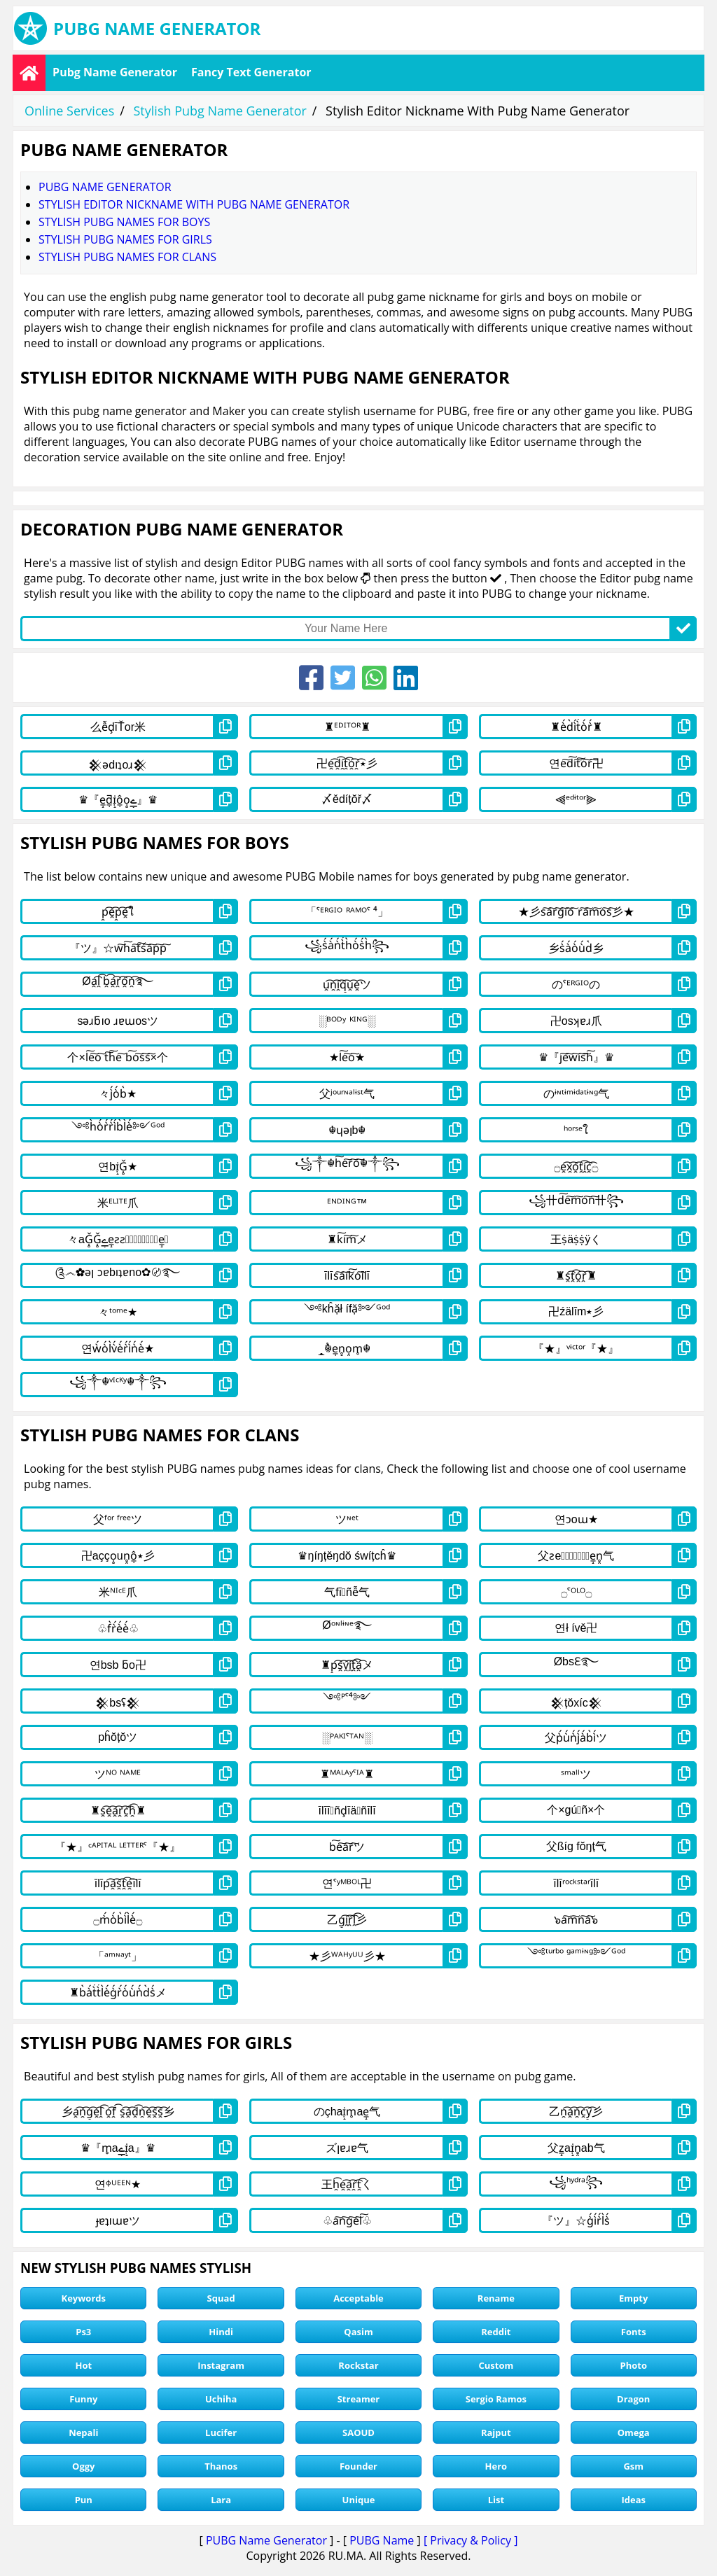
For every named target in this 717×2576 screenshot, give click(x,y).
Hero (496, 2466)
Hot (83, 2365)
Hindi (221, 2331)
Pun (83, 2499)
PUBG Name (381, 2540)
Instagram (220, 2365)
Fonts (633, 2331)
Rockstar (358, 2365)
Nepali (83, 2432)
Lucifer (221, 2432)
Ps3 (83, 2331)
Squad (221, 2298)
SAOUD (358, 2432)
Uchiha (221, 2399)
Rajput (496, 2432)
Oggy (83, 2466)
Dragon (633, 2399)
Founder (358, 2466)
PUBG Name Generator (266, 2540)
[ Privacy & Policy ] (471, 2540)
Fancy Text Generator (251, 72)
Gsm (633, 2466)
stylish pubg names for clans (127, 257)
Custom (495, 2365)
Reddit (495, 2331)
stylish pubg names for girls (125, 239)
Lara (221, 2499)
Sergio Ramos (496, 2399)
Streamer (358, 2399)
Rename (496, 2298)
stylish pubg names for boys (124, 222)
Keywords (84, 2298)
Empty (633, 2298)
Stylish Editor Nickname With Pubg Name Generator (194, 204)
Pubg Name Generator (115, 72)
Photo (633, 2365)
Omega (634, 2432)
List (496, 2499)
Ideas (633, 2499)
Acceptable (358, 2298)
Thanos (220, 2466)
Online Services (69, 110)
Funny (83, 2399)
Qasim (358, 2331)
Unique (358, 2499)
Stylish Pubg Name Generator (220, 110)
